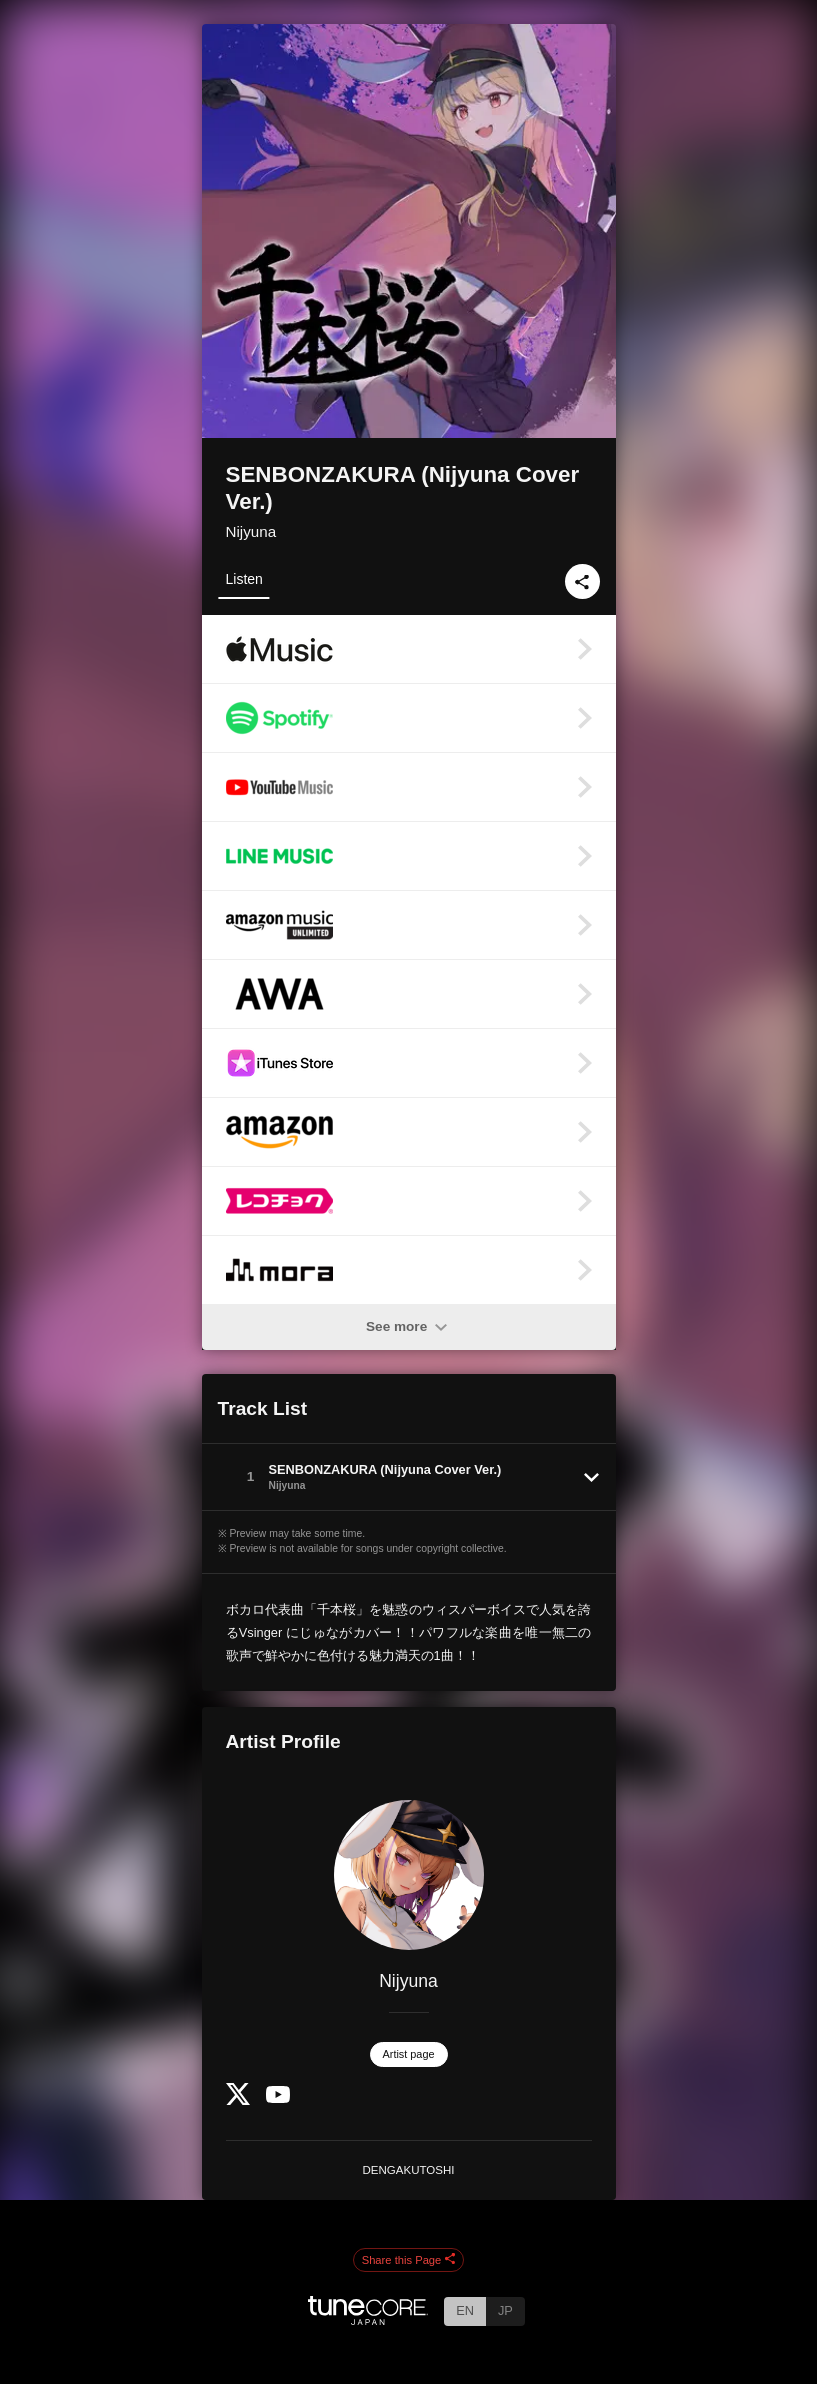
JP (505, 2310)
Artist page (409, 2054)
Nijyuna (251, 531)
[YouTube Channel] (278, 2098)
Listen (244, 579)
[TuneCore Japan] (368, 2319)
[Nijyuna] (409, 1875)
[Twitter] (238, 2100)
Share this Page (409, 2260)
